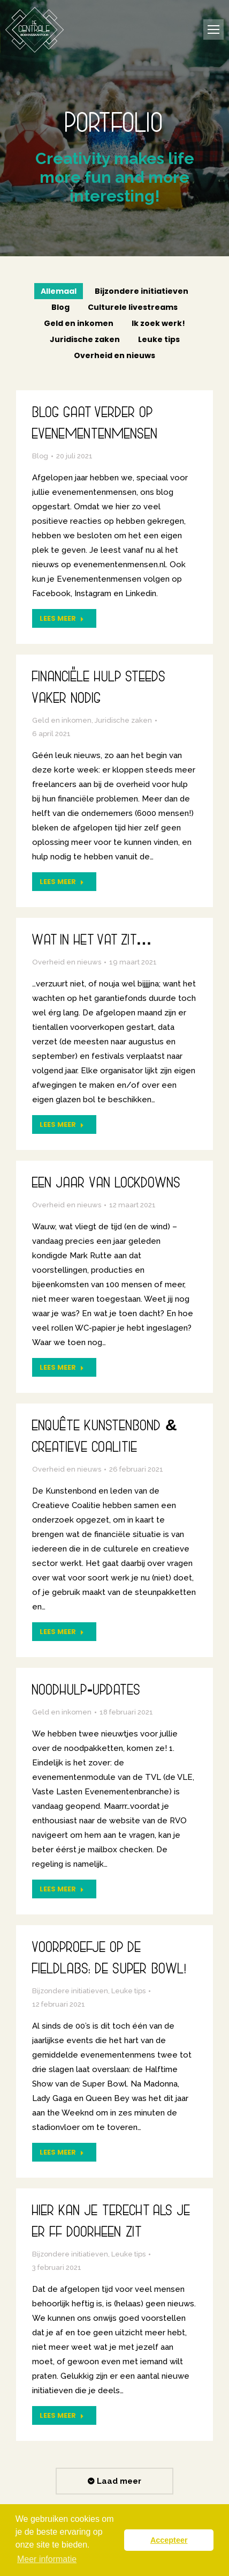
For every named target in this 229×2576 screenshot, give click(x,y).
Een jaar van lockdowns (106, 1184)
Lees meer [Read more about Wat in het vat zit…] (62, 1124)
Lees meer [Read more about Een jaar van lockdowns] (62, 1367)
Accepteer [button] (169, 2540)
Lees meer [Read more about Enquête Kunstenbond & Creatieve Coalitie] (62, 1632)
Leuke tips (159, 339)
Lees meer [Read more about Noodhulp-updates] (62, 1889)
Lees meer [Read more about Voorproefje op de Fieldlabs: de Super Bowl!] (62, 2152)
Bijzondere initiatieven (141, 291)
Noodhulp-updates (86, 1692)
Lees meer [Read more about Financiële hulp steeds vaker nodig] (62, 882)
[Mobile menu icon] (213, 29)
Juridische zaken (85, 339)
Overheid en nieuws (114, 355)
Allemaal (59, 291)
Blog (60, 307)
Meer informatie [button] (47, 2559)
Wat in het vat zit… (92, 942)
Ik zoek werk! (158, 323)
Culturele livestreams (133, 307)
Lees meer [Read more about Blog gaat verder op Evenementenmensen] (62, 618)
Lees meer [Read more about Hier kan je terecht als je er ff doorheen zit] (62, 2415)
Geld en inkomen (78, 323)
